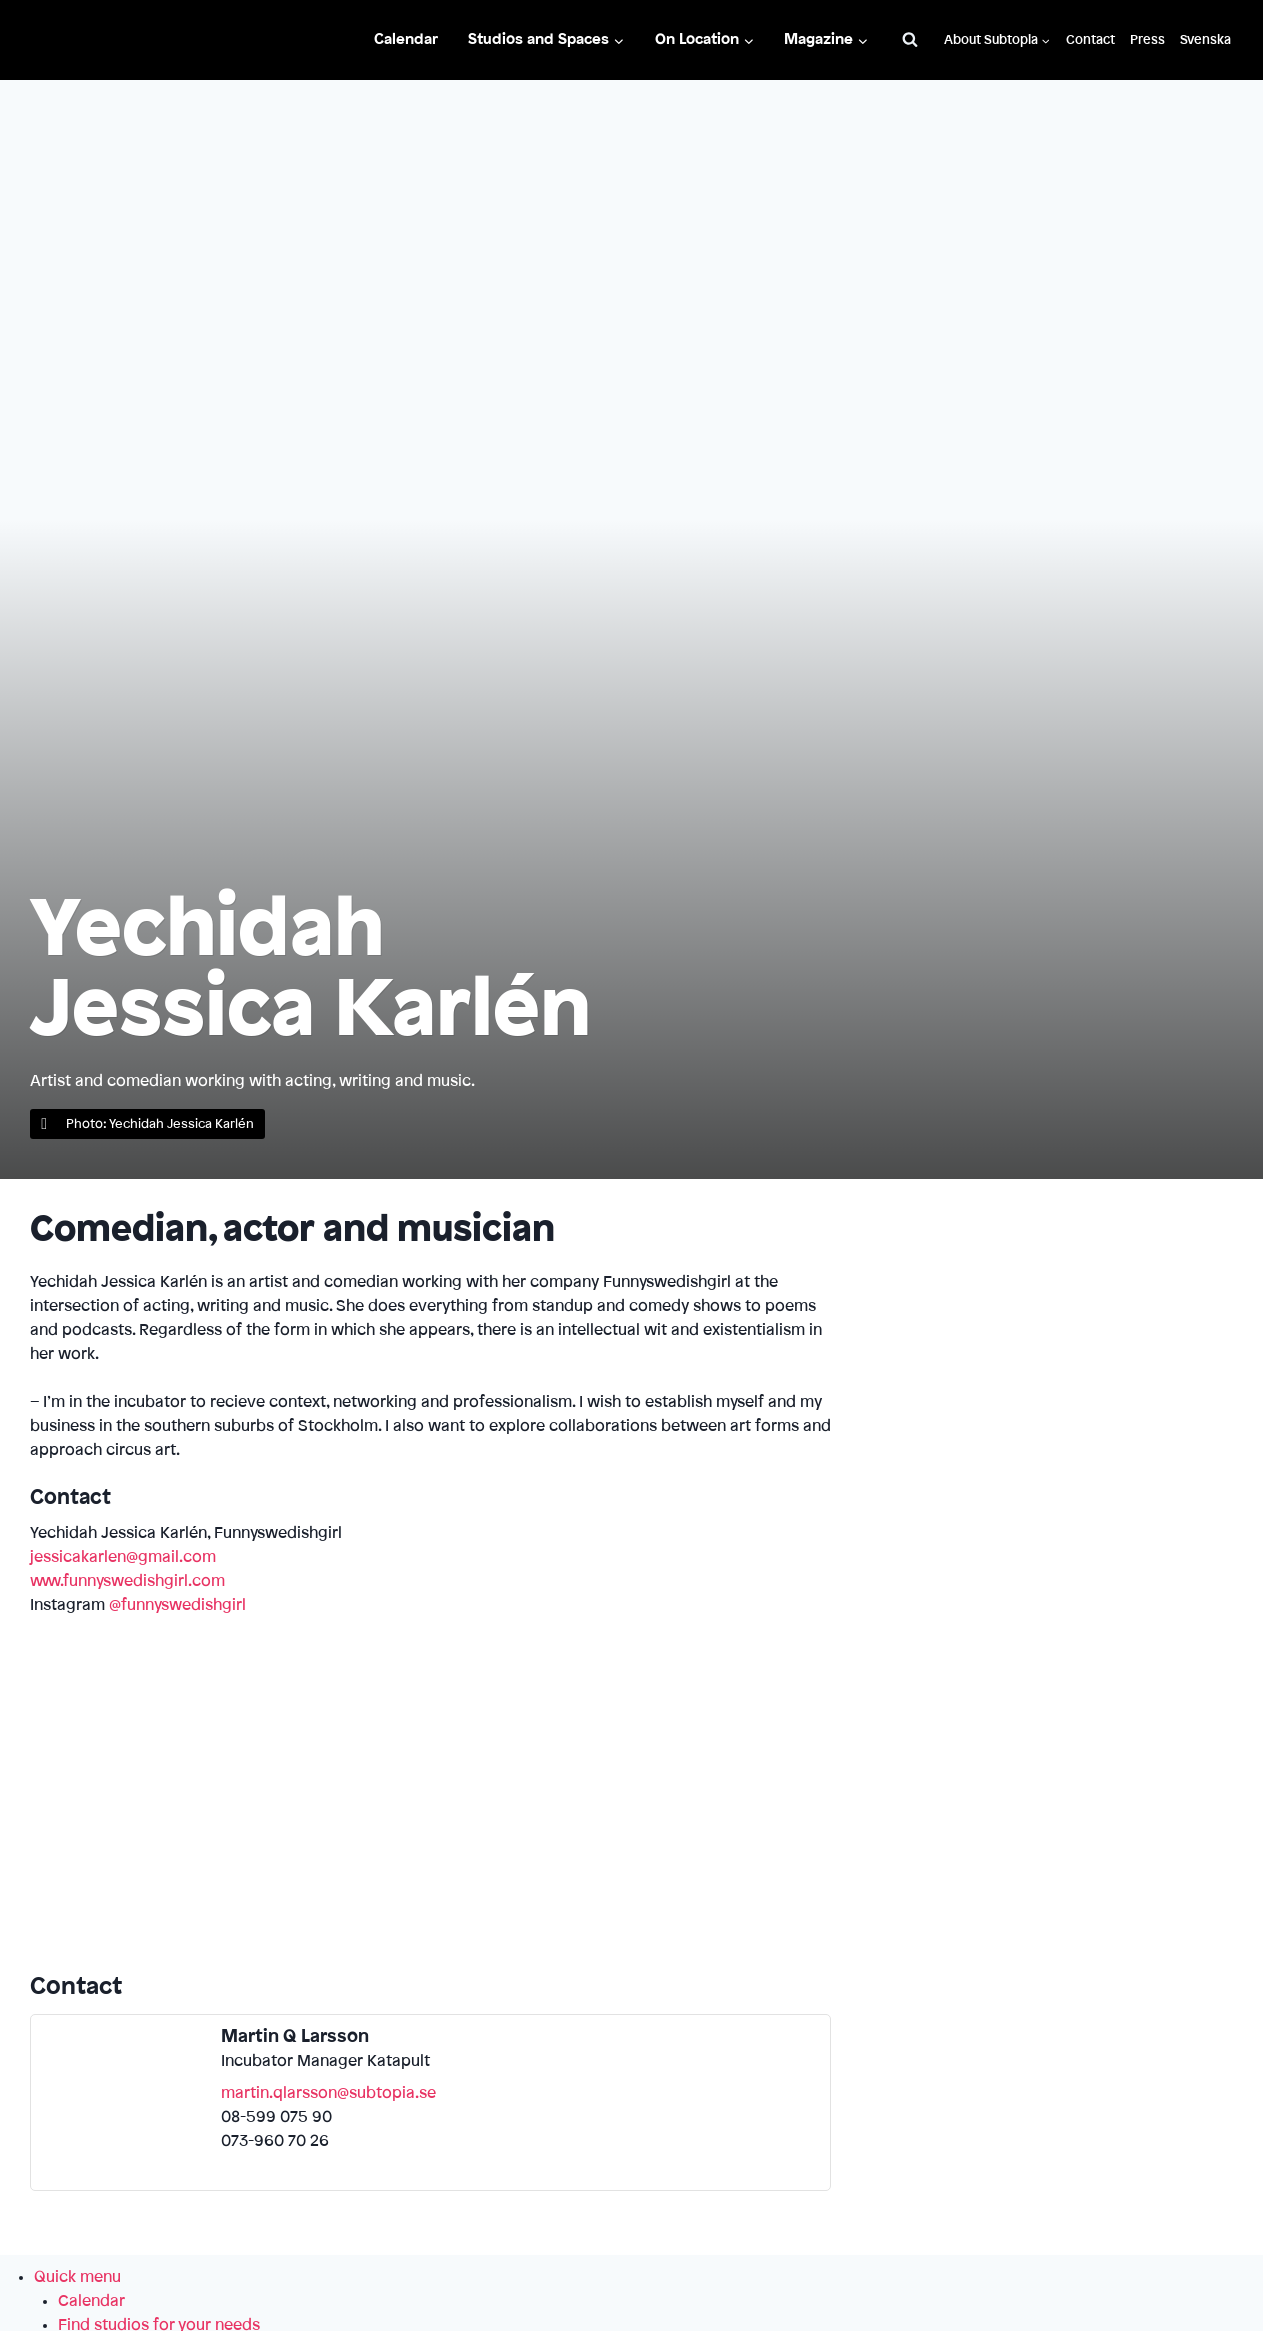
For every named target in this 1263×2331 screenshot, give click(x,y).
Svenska (1205, 40)
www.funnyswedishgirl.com (127, 1581)
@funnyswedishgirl (177, 1605)
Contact (1090, 40)
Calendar (406, 39)
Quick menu (77, 2277)
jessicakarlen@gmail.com (123, 1557)
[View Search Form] (910, 40)
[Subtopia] (99, 40)
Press (1147, 40)
